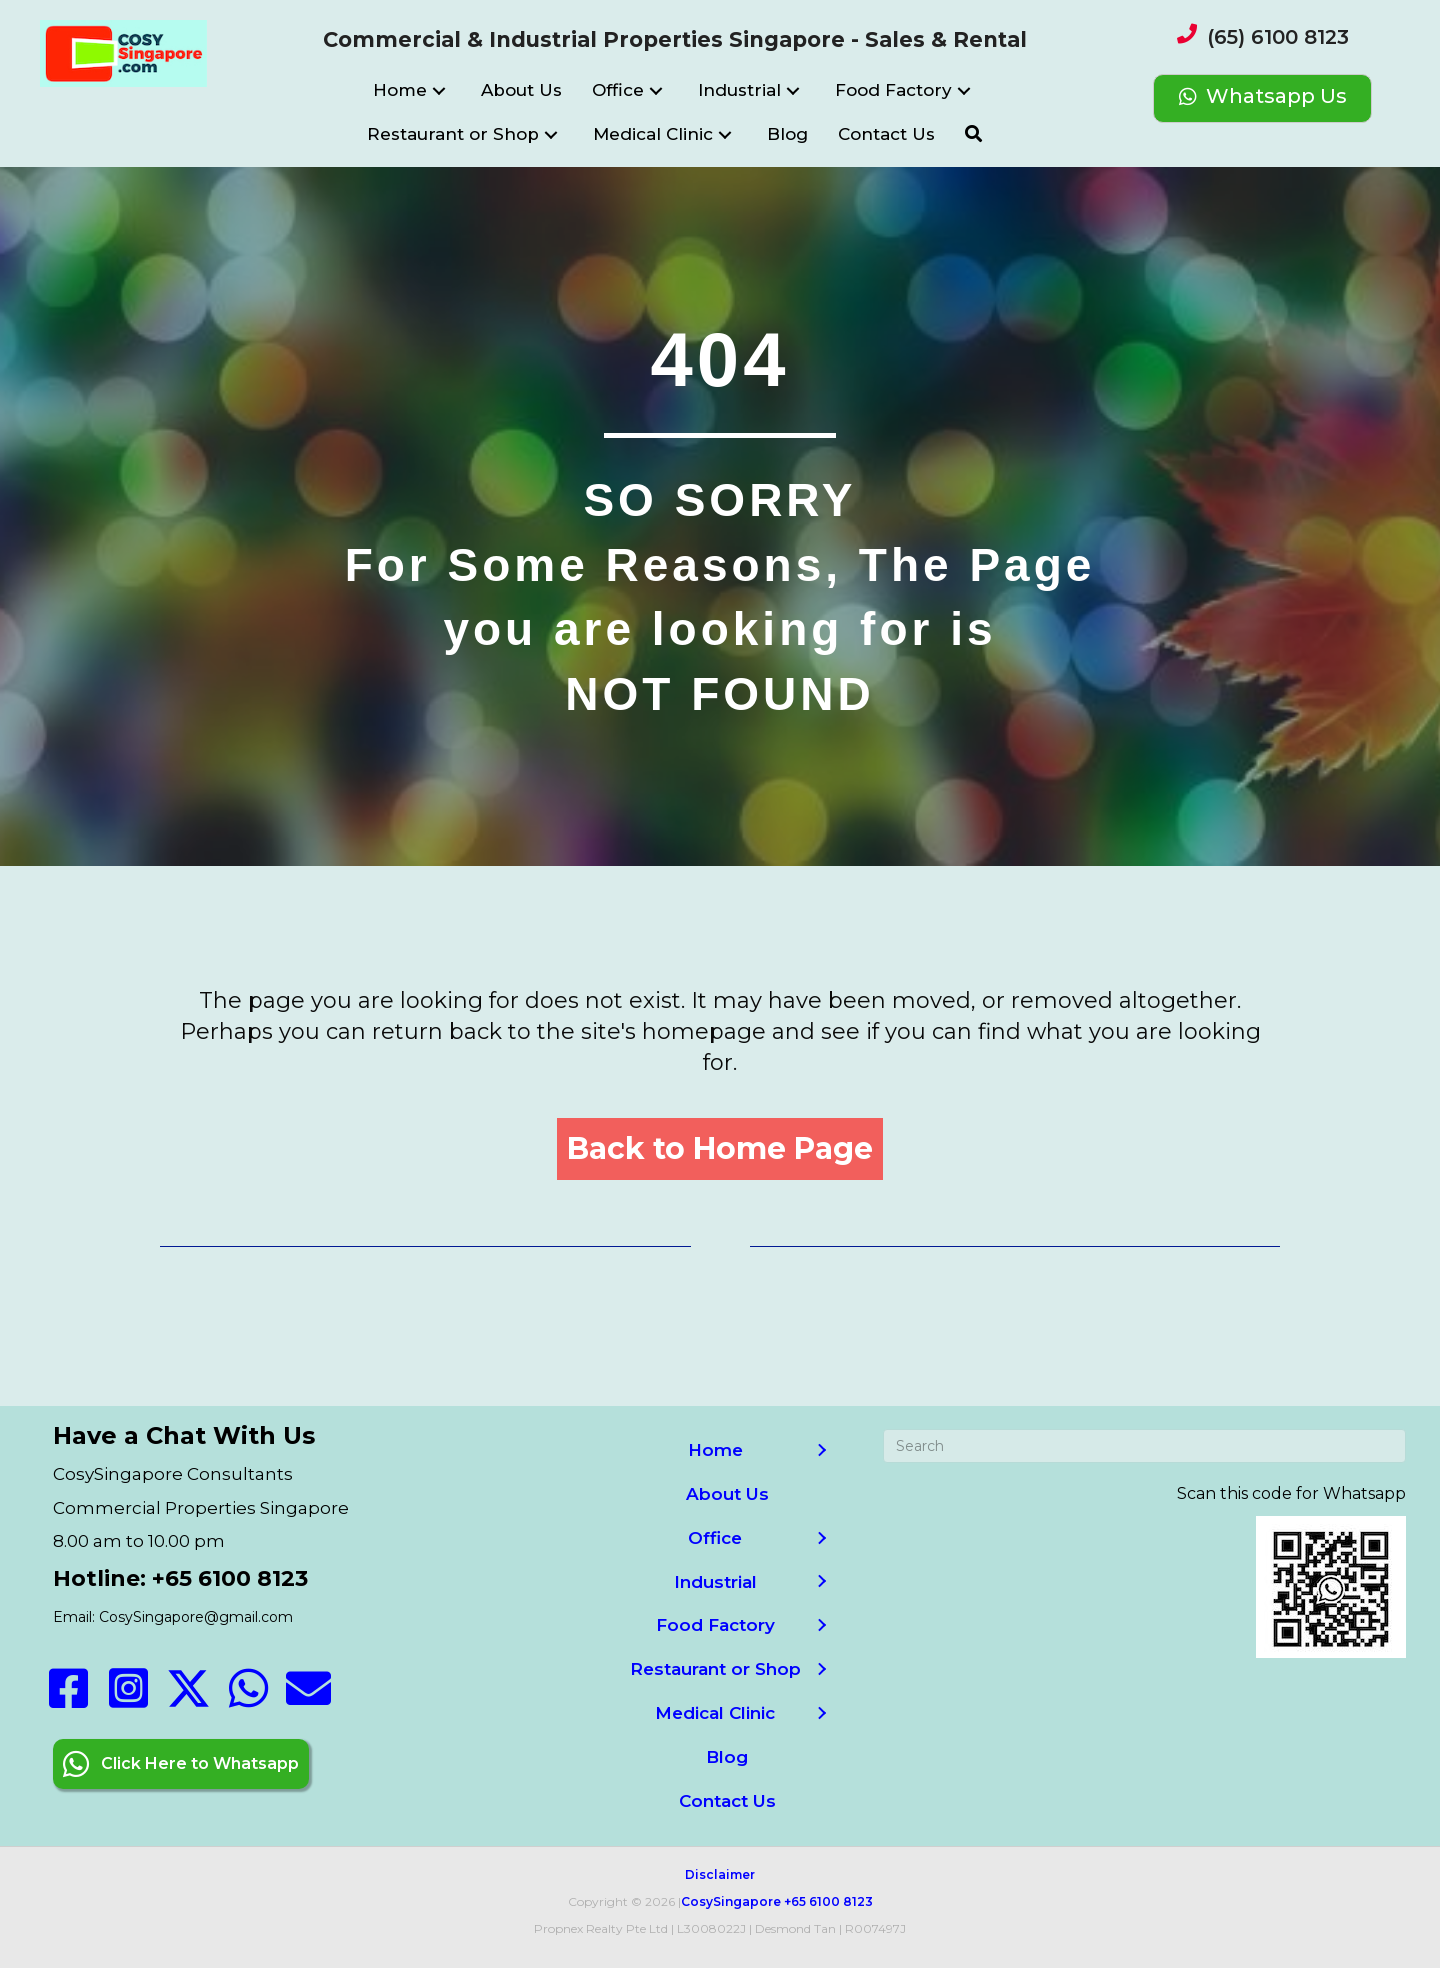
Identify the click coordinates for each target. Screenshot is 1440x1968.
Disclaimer (720, 1874)
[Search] (1144, 1446)
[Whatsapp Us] (1262, 98)
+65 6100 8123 (828, 1901)
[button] (439, 91)
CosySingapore (731, 1901)
